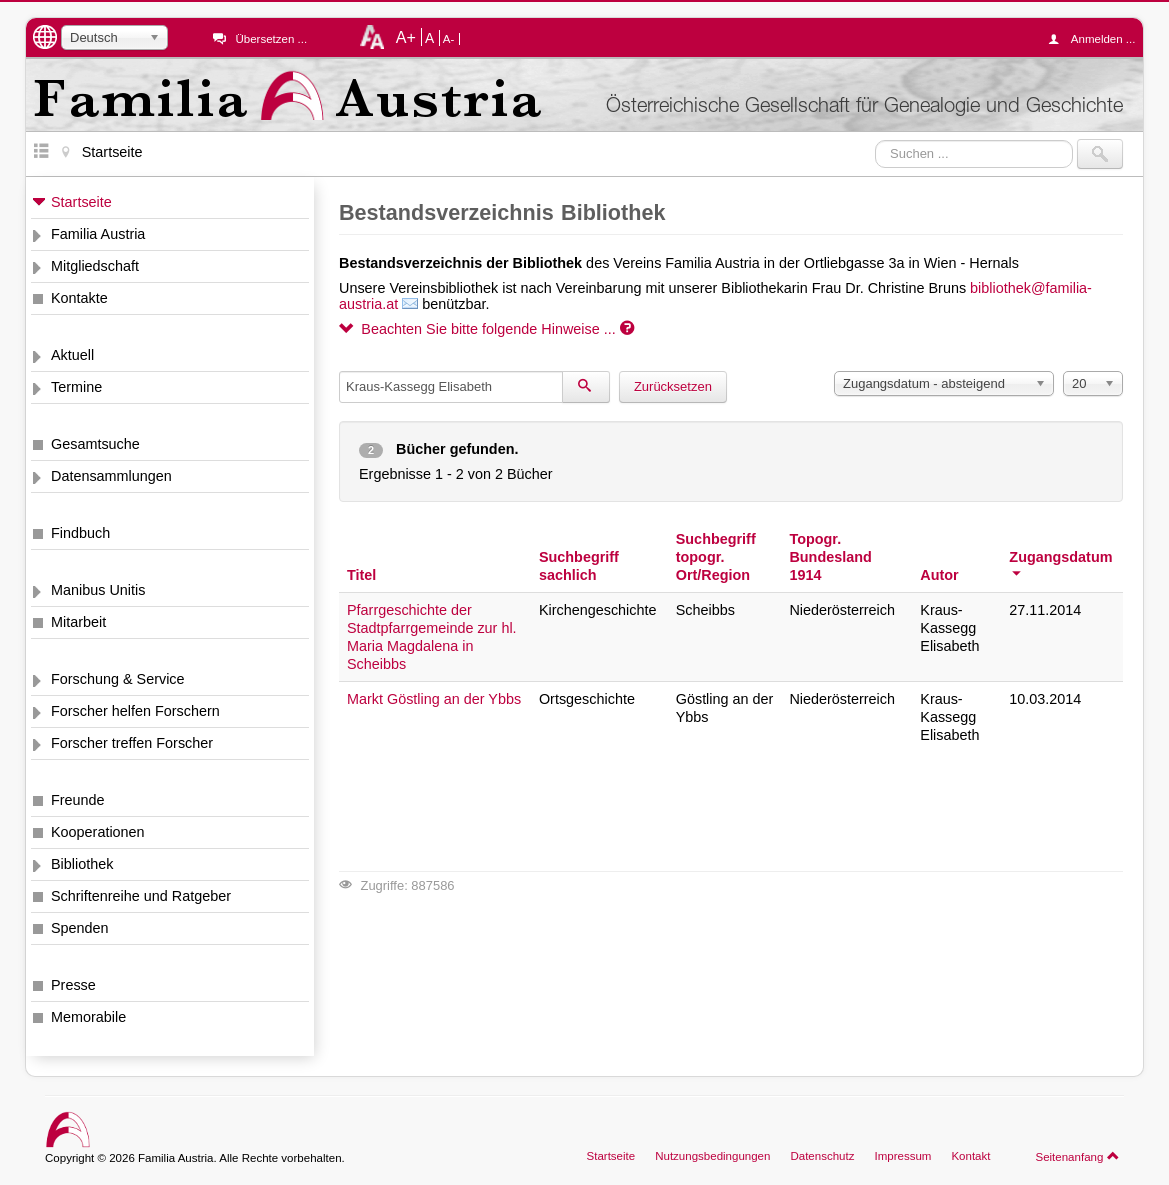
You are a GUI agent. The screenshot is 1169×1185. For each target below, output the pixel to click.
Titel (361, 575)
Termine (76, 387)
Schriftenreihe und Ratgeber (141, 896)
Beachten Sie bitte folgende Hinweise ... (486, 329)
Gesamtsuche (95, 444)
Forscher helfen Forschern (135, 711)
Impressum (902, 1156)
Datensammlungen (111, 476)
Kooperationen (98, 832)
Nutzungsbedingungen (712, 1156)
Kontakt (970, 1156)
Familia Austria (98, 234)
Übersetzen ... (271, 39)
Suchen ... (875, 139)
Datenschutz (822, 1156)
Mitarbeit (78, 622)
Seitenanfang (1077, 1156)
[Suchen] (586, 387)
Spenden (80, 928)
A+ (406, 37)
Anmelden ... (1097, 39)
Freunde (78, 800)
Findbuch (80, 533)
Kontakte (79, 298)
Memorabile (88, 1017)
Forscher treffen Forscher (132, 743)
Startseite (81, 202)
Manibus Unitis (98, 590)
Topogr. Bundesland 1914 (830, 557)
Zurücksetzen (673, 386)
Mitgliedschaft (95, 266)
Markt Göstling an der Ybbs (434, 699)
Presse (73, 985)
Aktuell (72, 355)
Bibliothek (82, 864)
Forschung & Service (118, 679)
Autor (939, 575)
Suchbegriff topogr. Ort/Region (716, 557)
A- (449, 39)
